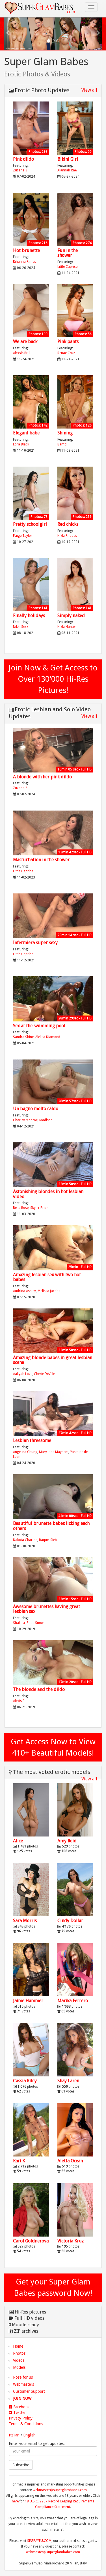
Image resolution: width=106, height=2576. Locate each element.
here (15, 2501)
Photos (19, 2353)
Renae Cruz (66, 353)
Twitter (17, 2412)
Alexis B (19, 1701)
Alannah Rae (67, 170)
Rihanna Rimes (24, 262)
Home (18, 2346)
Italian (14, 2435)
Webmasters (23, 2384)
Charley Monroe (25, 1120)
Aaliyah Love (22, 1374)
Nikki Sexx (20, 627)
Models (19, 2367)
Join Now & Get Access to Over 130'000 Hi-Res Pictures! (53, 679)
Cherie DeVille (44, 1374)
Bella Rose (21, 1208)
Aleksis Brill (21, 353)
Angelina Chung (25, 1452)
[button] (8, 33)
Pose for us (23, 2377)
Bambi (62, 444)
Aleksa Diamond (47, 1037)
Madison (46, 1120)
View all (89, 90)
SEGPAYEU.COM (39, 2541)
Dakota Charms (25, 1540)
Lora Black (21, 444)
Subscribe (20, 2465)
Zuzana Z (20, 170)
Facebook (19, 2407)
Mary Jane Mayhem (53, 1452)
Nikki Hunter (66, 627)
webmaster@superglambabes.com (60, 2490)
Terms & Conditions (26, 2424)
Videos (18, 2360)
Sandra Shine (23, 1037)
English (29, 2435)
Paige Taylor (22, 536)
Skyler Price (39, 1208)
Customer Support (29, 2391)
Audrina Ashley (24, 1291)
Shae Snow (35, 1623)
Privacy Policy (21, 2418)
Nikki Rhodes (67, 536)
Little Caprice (67, 267)
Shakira (19, 1623)
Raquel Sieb (48, 1540)
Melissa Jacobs (49, 1291)
